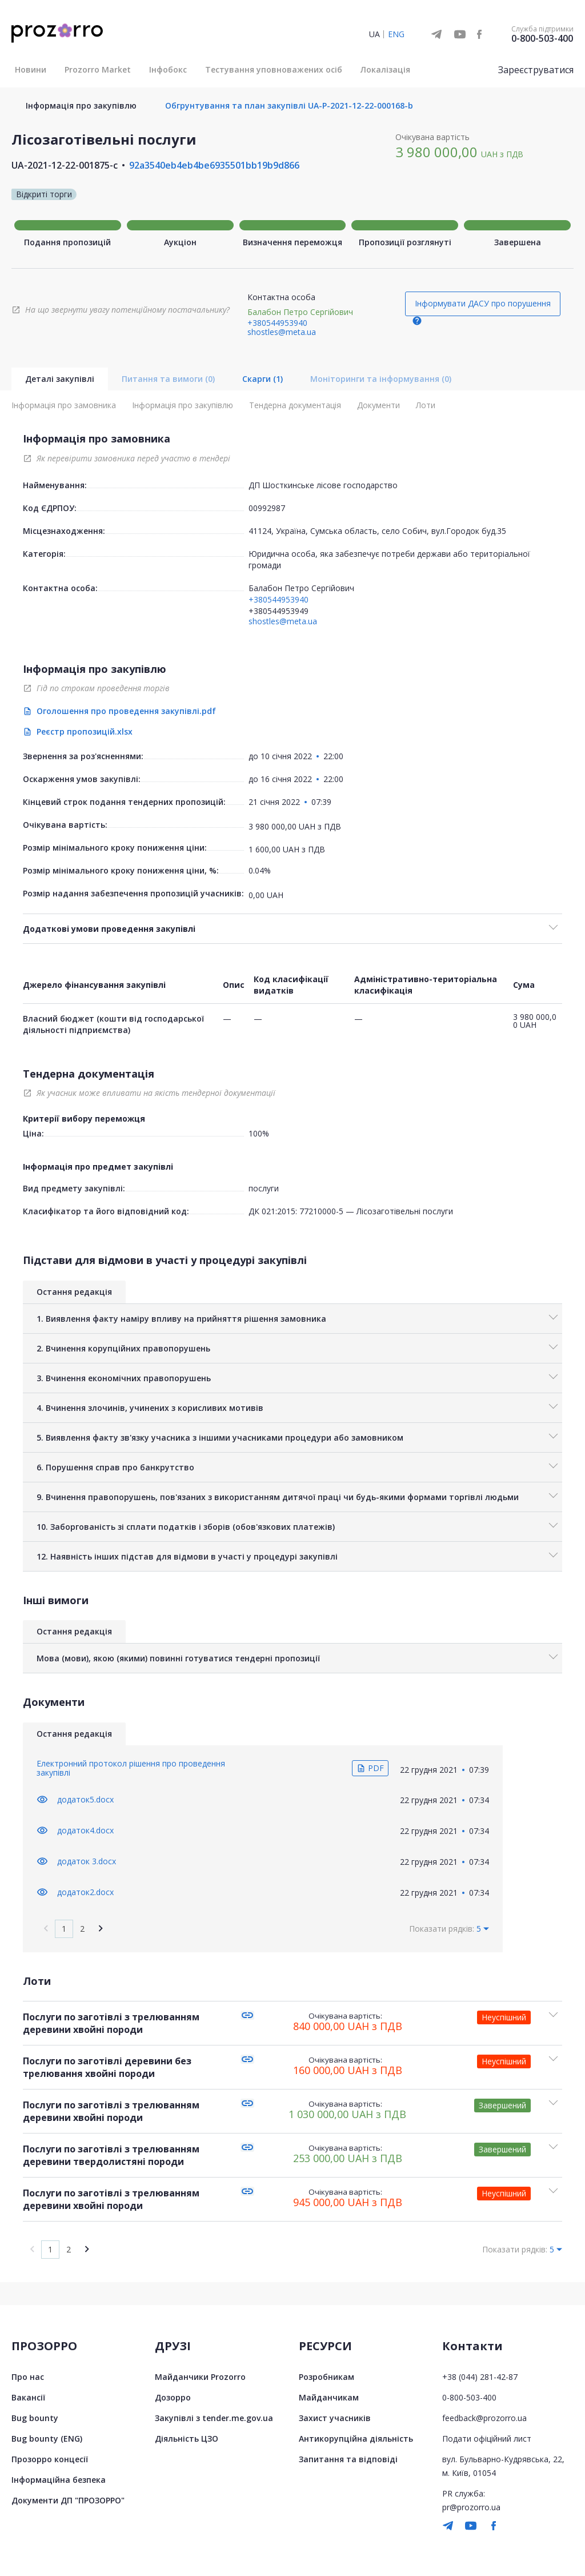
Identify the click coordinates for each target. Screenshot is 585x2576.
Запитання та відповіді (348, 2459)
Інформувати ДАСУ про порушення (483, 303)
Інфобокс (168, 69)
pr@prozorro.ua (471, 2507)
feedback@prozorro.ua (484, 2417)
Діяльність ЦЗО (186, 2438)
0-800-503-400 (542, 38)
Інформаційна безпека (58, 2479)
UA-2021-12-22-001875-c (64, 165)
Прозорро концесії (49, 2459)
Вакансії (28, 2397)
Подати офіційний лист (486, 2438)
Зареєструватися (536, 69)
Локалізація (385, 69)
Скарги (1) (262, 378)
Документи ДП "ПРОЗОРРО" (68, 2500)
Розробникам (326, 2376)
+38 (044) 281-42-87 (480, 2376)
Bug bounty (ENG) (46, 2438)
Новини (30, 69)
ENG (396, 34)
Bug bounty (34, 2417)
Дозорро (173, 2397)
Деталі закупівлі (59, 378)
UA (374, 34)
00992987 (267, 508)
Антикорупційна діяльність (356, 2438)
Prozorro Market (98, 69)
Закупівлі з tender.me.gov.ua (214, 2417)
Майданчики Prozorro (200, 2376)
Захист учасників (335, 2417)
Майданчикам (329, 2397)
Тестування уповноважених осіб (273, 69)
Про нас (27, 2376)
